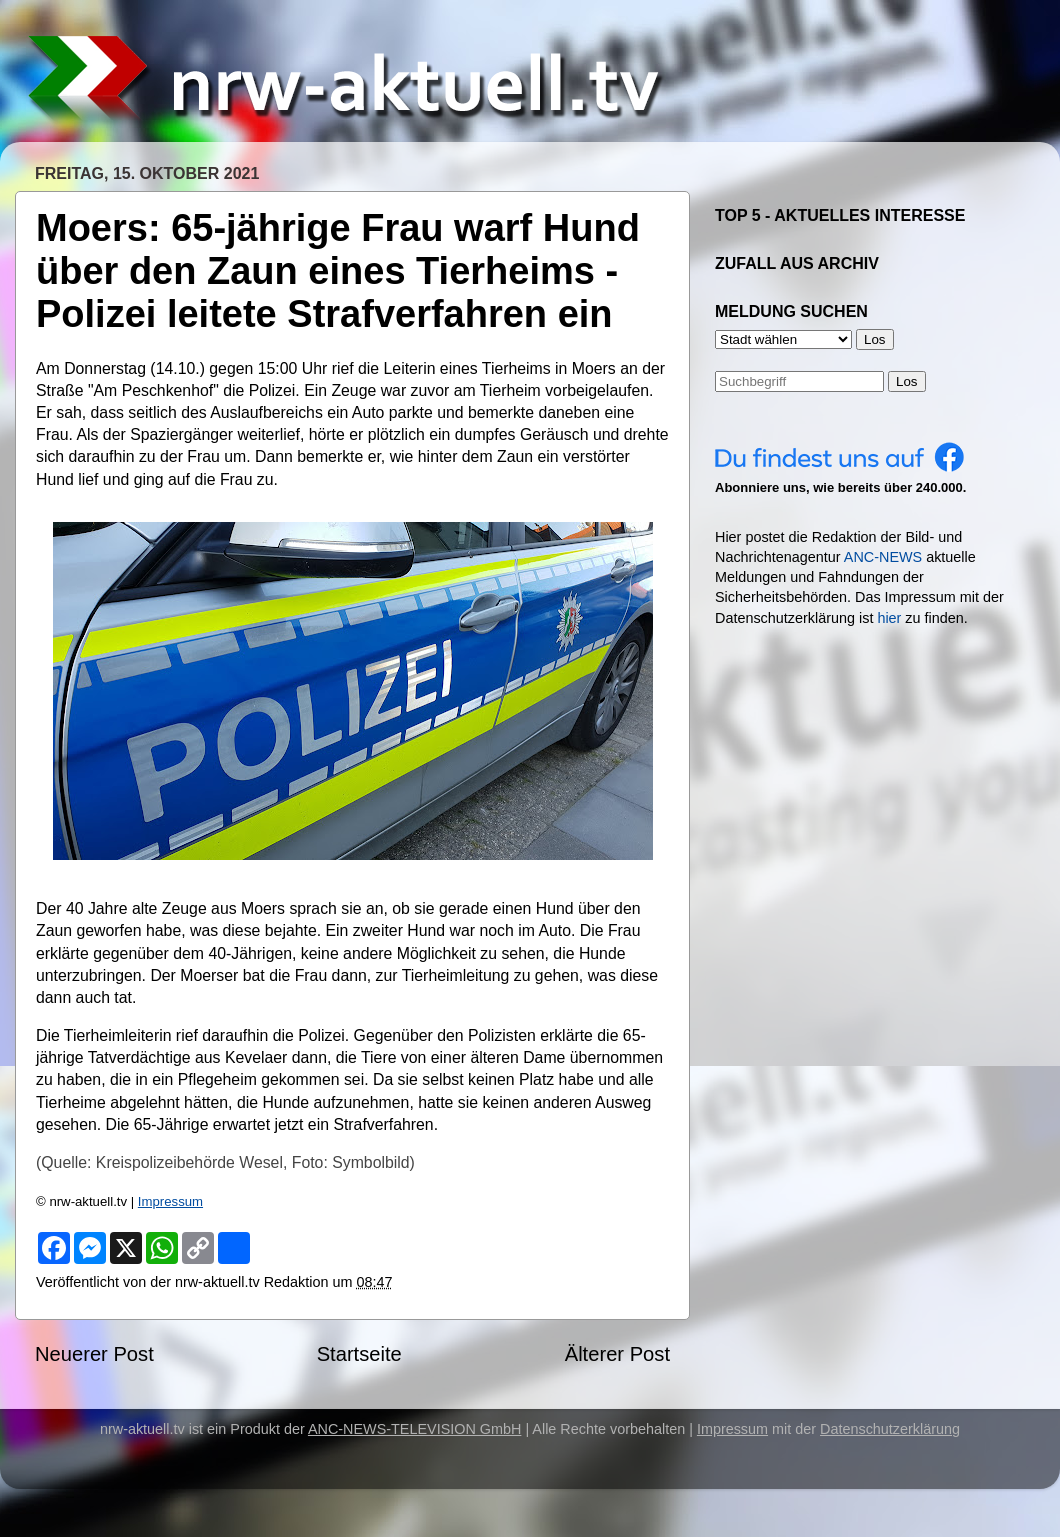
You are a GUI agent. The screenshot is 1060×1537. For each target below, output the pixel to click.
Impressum (170, 1201)
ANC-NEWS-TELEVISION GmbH (415, 1429)
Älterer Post (617, 1354)
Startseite (359, 1354)
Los (907, 381)
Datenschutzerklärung (890, 1429)
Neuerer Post (94, 1354)
